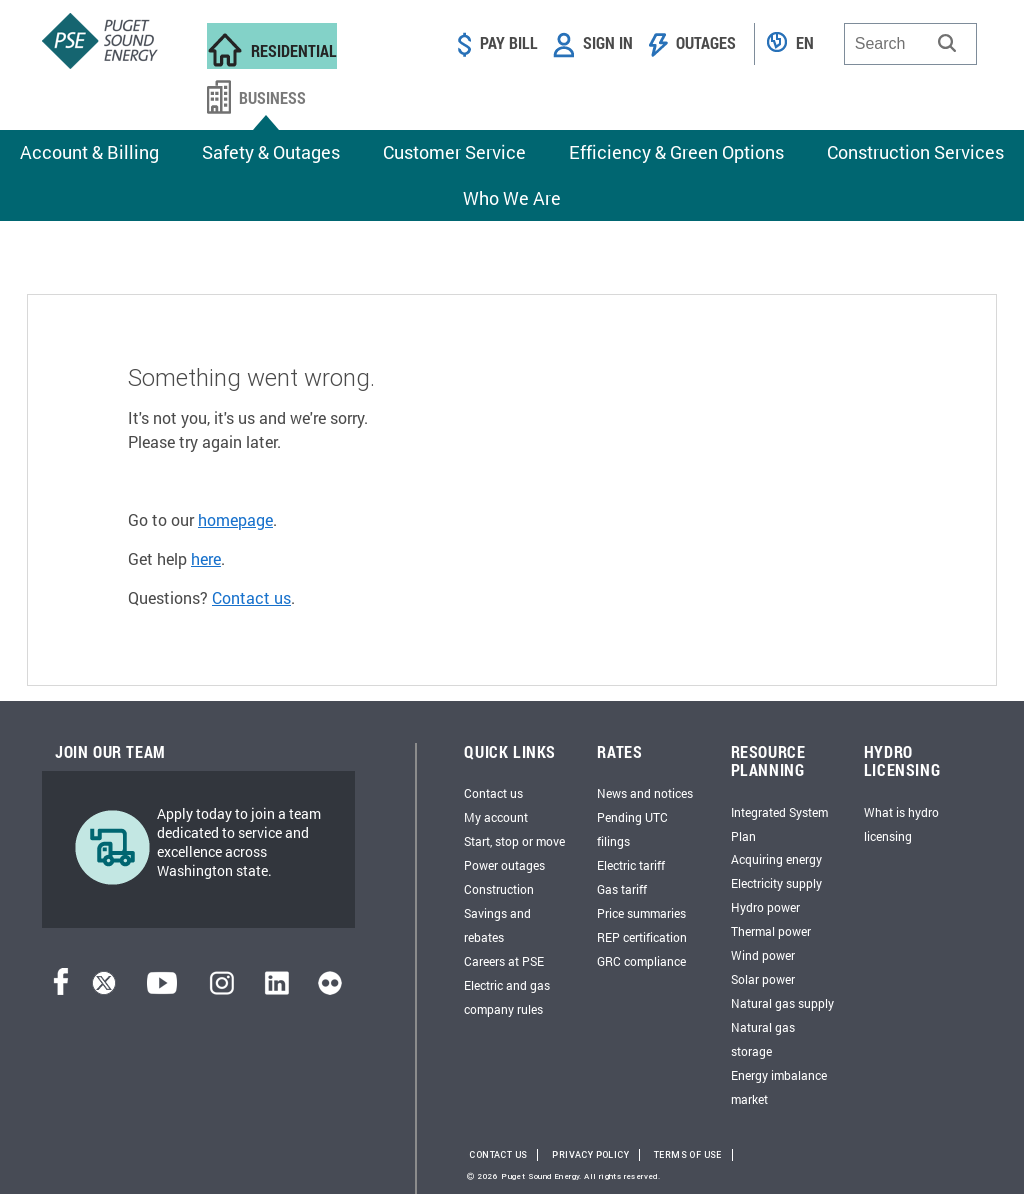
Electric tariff (631, 865)
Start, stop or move (514, 841)
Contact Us (498, 1155)
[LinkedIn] (276, 988)
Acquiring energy (776, 859)
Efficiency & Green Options (676, 152)
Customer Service (454, 152)
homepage (235, 519)
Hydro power (765, 907)
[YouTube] (162, 988)
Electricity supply (776, 883)
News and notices (645, 793)
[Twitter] (104, 988)
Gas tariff (622, 889)
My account (496, 817)
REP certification (642, 937)
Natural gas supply (782, 1003)
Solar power (763, 979)
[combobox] (910, 44)
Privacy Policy (590, 1155)
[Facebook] (61, 988)
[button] (947, 43)
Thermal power (771, 931)
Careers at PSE (504, 961)
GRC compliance (641, 961)
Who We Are (512, 198)
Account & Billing (89, 152)
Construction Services (915, 152)
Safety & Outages (271, 152)
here (206, 558)
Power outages (504, 865)
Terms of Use (688, 1155)
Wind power (763, 955)
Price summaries (641, 913)
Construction (499, 889)
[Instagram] (222, 988)
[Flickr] (330, 988)
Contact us (251, 597)
